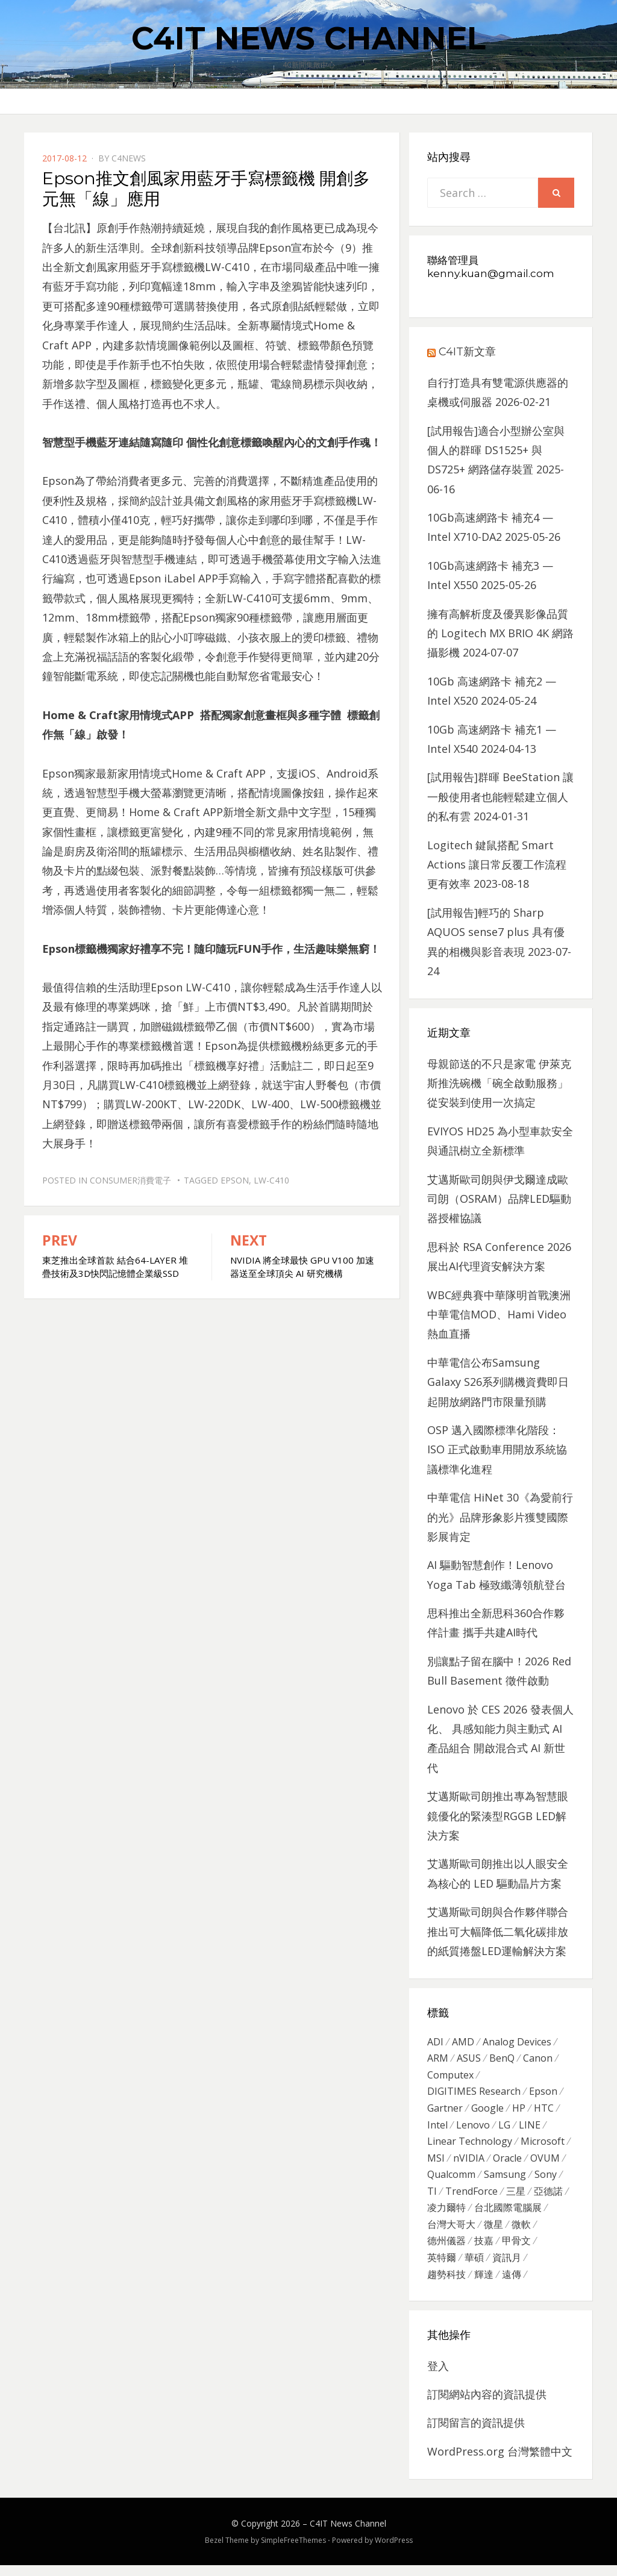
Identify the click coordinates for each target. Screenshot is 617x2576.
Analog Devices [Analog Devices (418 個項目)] (517, 2042)
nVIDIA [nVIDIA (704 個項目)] (468, 2163)
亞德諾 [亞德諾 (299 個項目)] (548, 2198)
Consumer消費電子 (130, 1180)
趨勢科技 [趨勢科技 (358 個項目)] (446, 2285)
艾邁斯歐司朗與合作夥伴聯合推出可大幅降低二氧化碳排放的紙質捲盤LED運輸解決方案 (497, 1931)
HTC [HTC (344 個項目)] (544, 2111)
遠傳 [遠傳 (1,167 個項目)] (511, 2285)
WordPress (394, 2551)
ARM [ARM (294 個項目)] (437, 2059)
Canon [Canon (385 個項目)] (538, 2059)
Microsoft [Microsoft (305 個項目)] (543, 2146)
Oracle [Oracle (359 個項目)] (507, 2163)
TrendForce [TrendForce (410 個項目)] (471, 2198)
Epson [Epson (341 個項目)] (543, 2094)
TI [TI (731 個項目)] (432, 2198)
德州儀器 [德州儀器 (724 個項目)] (446, 2250)
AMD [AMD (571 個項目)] (463, 2042)
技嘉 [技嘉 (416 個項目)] (483, 2250)
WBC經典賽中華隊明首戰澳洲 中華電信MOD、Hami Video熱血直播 (499, 1314)
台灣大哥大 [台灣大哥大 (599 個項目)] (451, 2232)
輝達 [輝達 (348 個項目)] (483, 2285)
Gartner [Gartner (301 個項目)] (445, 2111)
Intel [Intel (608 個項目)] (437, 2129)
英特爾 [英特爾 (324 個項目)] (441, 2267)
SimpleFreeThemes (293, 2551)
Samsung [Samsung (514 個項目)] (505, 2181)
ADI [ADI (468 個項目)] (435, 2042)
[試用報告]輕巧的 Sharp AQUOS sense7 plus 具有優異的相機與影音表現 (496, 932)
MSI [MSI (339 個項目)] (436, 2163)
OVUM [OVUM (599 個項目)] (545, 2163)
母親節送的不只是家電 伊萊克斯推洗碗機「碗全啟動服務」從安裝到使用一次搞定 (499, 1083)
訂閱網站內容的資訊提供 (487, 2405)
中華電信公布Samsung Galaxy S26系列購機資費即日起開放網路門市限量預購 (498, 1382)
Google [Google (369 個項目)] (487, 2111)
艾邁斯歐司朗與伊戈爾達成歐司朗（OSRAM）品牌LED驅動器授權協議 (499, 1199)
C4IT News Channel (308, 38)
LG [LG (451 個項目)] (504, 2129)
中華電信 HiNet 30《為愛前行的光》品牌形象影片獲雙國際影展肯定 (500, 1517)
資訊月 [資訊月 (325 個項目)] (506, 2267)
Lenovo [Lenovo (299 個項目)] (473, 2129)
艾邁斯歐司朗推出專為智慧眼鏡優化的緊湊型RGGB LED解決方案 (497, 1815)
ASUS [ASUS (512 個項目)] (469, 2059)
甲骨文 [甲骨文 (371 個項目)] (516, 2250)
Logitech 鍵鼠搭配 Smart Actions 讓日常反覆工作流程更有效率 (496, 864)
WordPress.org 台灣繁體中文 (499, 2462)
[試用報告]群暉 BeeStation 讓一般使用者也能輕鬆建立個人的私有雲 (500, 796)
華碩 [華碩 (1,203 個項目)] (474, 2267)
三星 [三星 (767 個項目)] (515, 2198)
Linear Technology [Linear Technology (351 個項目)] (469, 2146)
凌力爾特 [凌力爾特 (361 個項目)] (446, 2215)
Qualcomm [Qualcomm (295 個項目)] (451, 2181)
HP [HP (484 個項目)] (518, 2111)
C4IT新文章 (467, 351)
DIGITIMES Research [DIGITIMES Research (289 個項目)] (474, 2094)
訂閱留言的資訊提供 (476, 2434)
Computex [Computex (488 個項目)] (450, 2076)
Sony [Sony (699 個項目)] (545, 2181)
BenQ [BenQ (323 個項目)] (502, 2059)
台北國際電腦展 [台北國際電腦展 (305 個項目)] (508, 2215)
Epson (235, 1180)
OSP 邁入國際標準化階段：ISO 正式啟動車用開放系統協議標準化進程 (497, 1449)
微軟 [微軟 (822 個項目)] (521, 2232)
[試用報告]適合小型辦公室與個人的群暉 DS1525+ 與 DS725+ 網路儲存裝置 (496, 450)
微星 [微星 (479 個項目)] (493, 2232)
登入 (438, 2376)
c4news (128, 158)
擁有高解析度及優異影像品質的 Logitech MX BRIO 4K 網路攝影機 (500, 633)
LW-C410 (271, 1180)
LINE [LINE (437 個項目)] (529, 2129)
